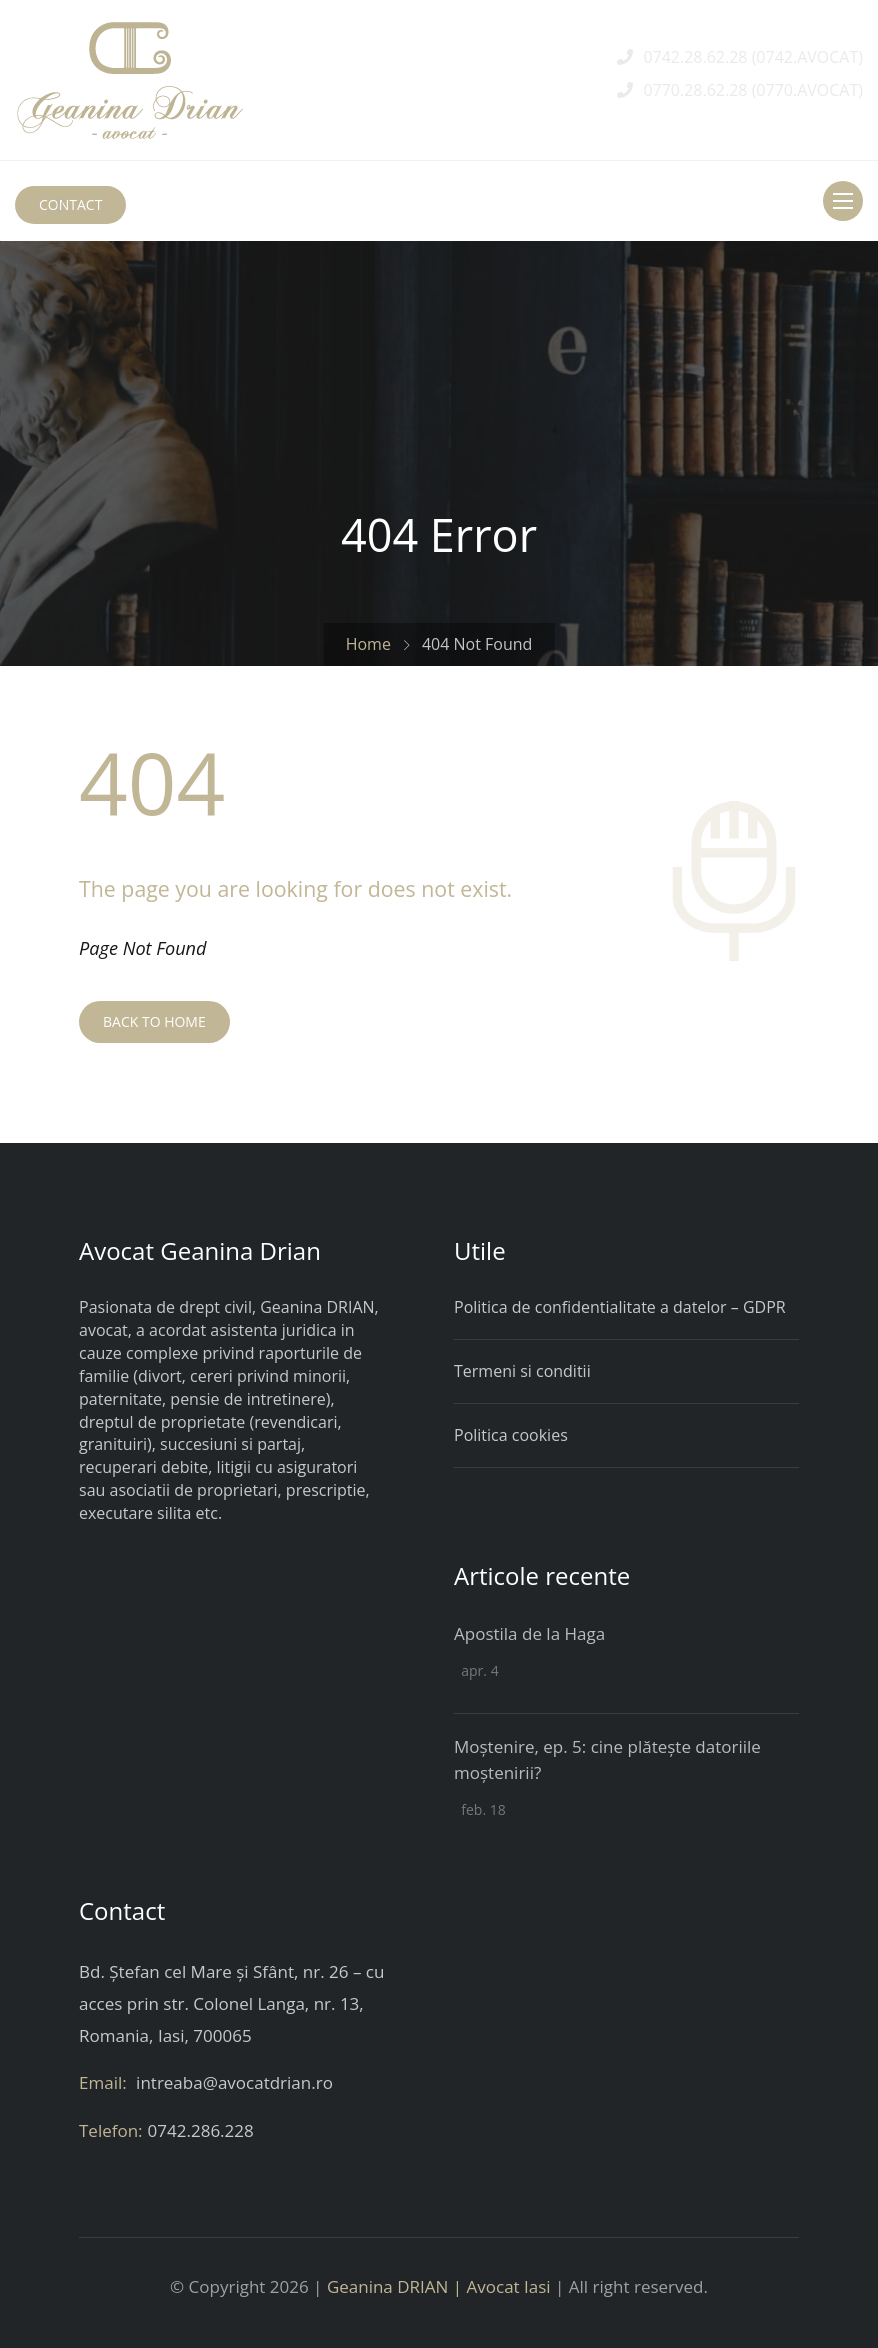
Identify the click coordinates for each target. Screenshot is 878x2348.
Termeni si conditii (522, 1371)
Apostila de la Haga (529, 1633)
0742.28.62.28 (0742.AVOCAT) (753, 57)
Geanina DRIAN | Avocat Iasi (439, 2286)
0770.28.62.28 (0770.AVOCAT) (753, 90)
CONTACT (70, 204)
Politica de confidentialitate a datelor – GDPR (620, 1307)
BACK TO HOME (154, 1021)
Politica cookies (511, 1435)
